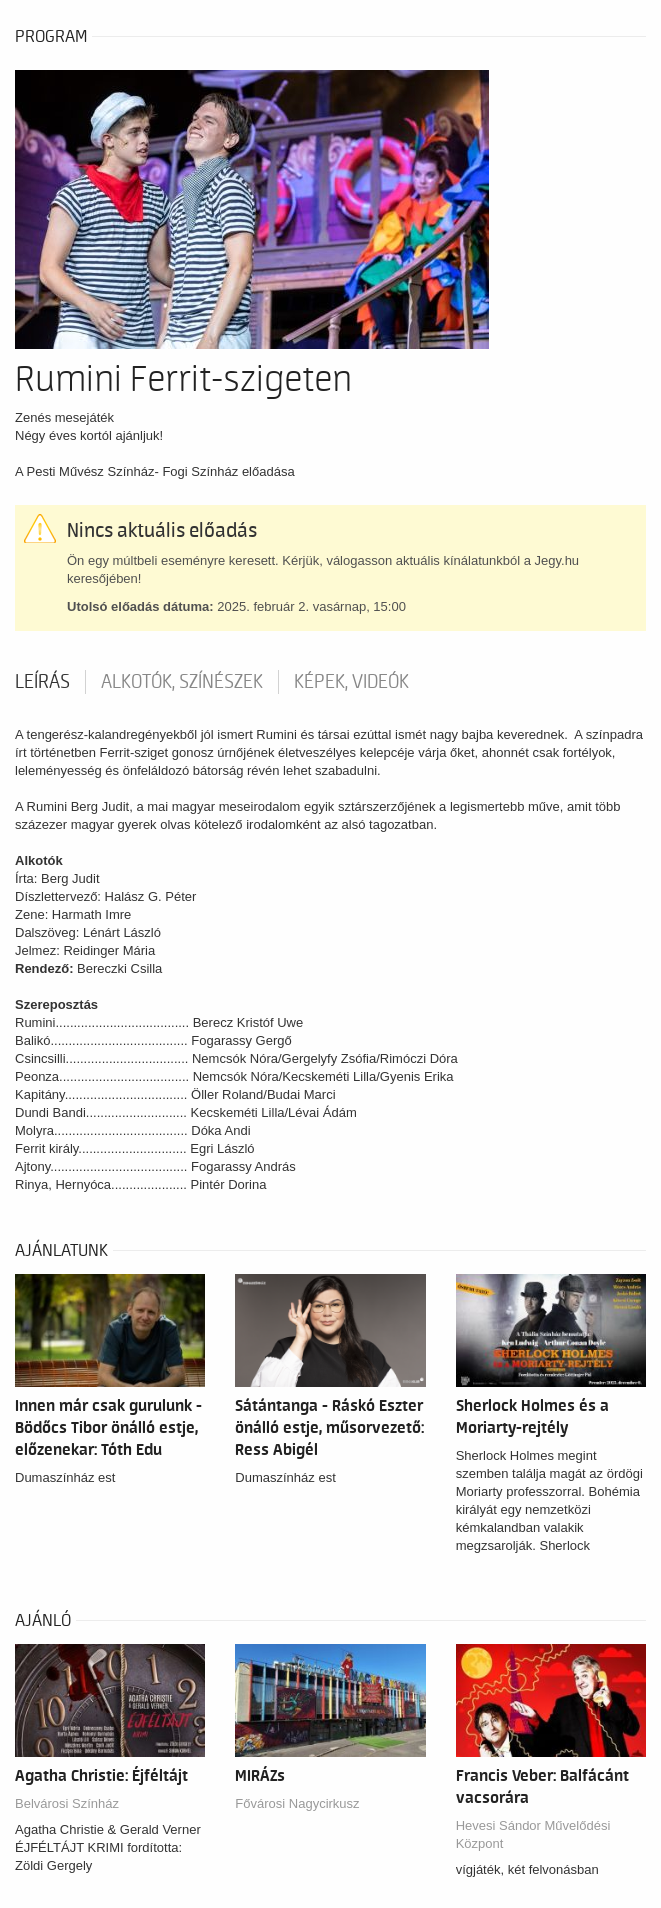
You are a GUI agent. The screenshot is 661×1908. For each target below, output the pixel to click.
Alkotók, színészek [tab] (182, 682)
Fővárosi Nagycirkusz (297, 1803)
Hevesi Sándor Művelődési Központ (533, 1834)
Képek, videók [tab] (351, 682)
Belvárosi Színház (67, 1803)
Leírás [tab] (42, 682)
